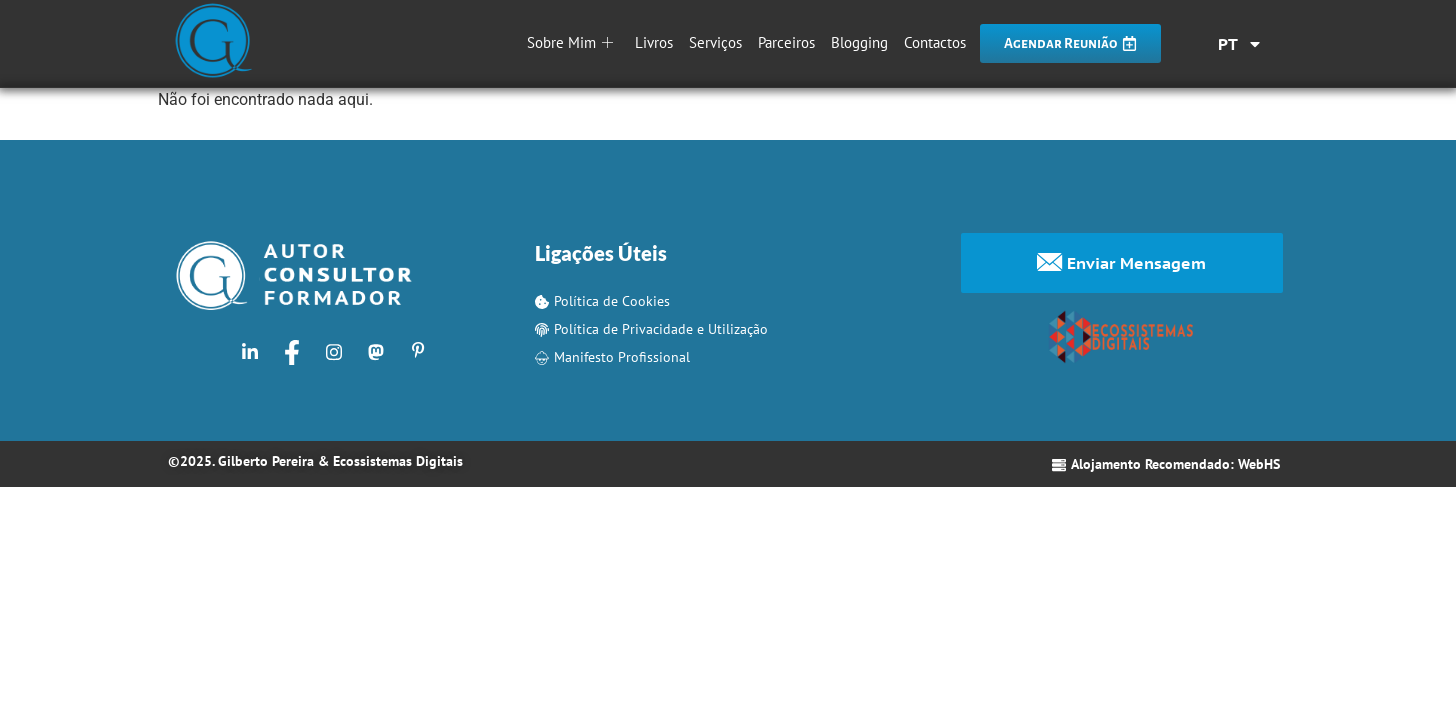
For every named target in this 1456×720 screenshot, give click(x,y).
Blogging (859, 42)
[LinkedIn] (250, 352)
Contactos (935, 42)
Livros (654, 42)
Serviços (715, 42)
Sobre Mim (570, 42)
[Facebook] (292, 352)
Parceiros (786, 42)
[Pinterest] (418, 352)
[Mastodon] (376, 352)
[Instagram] (334, 352)
